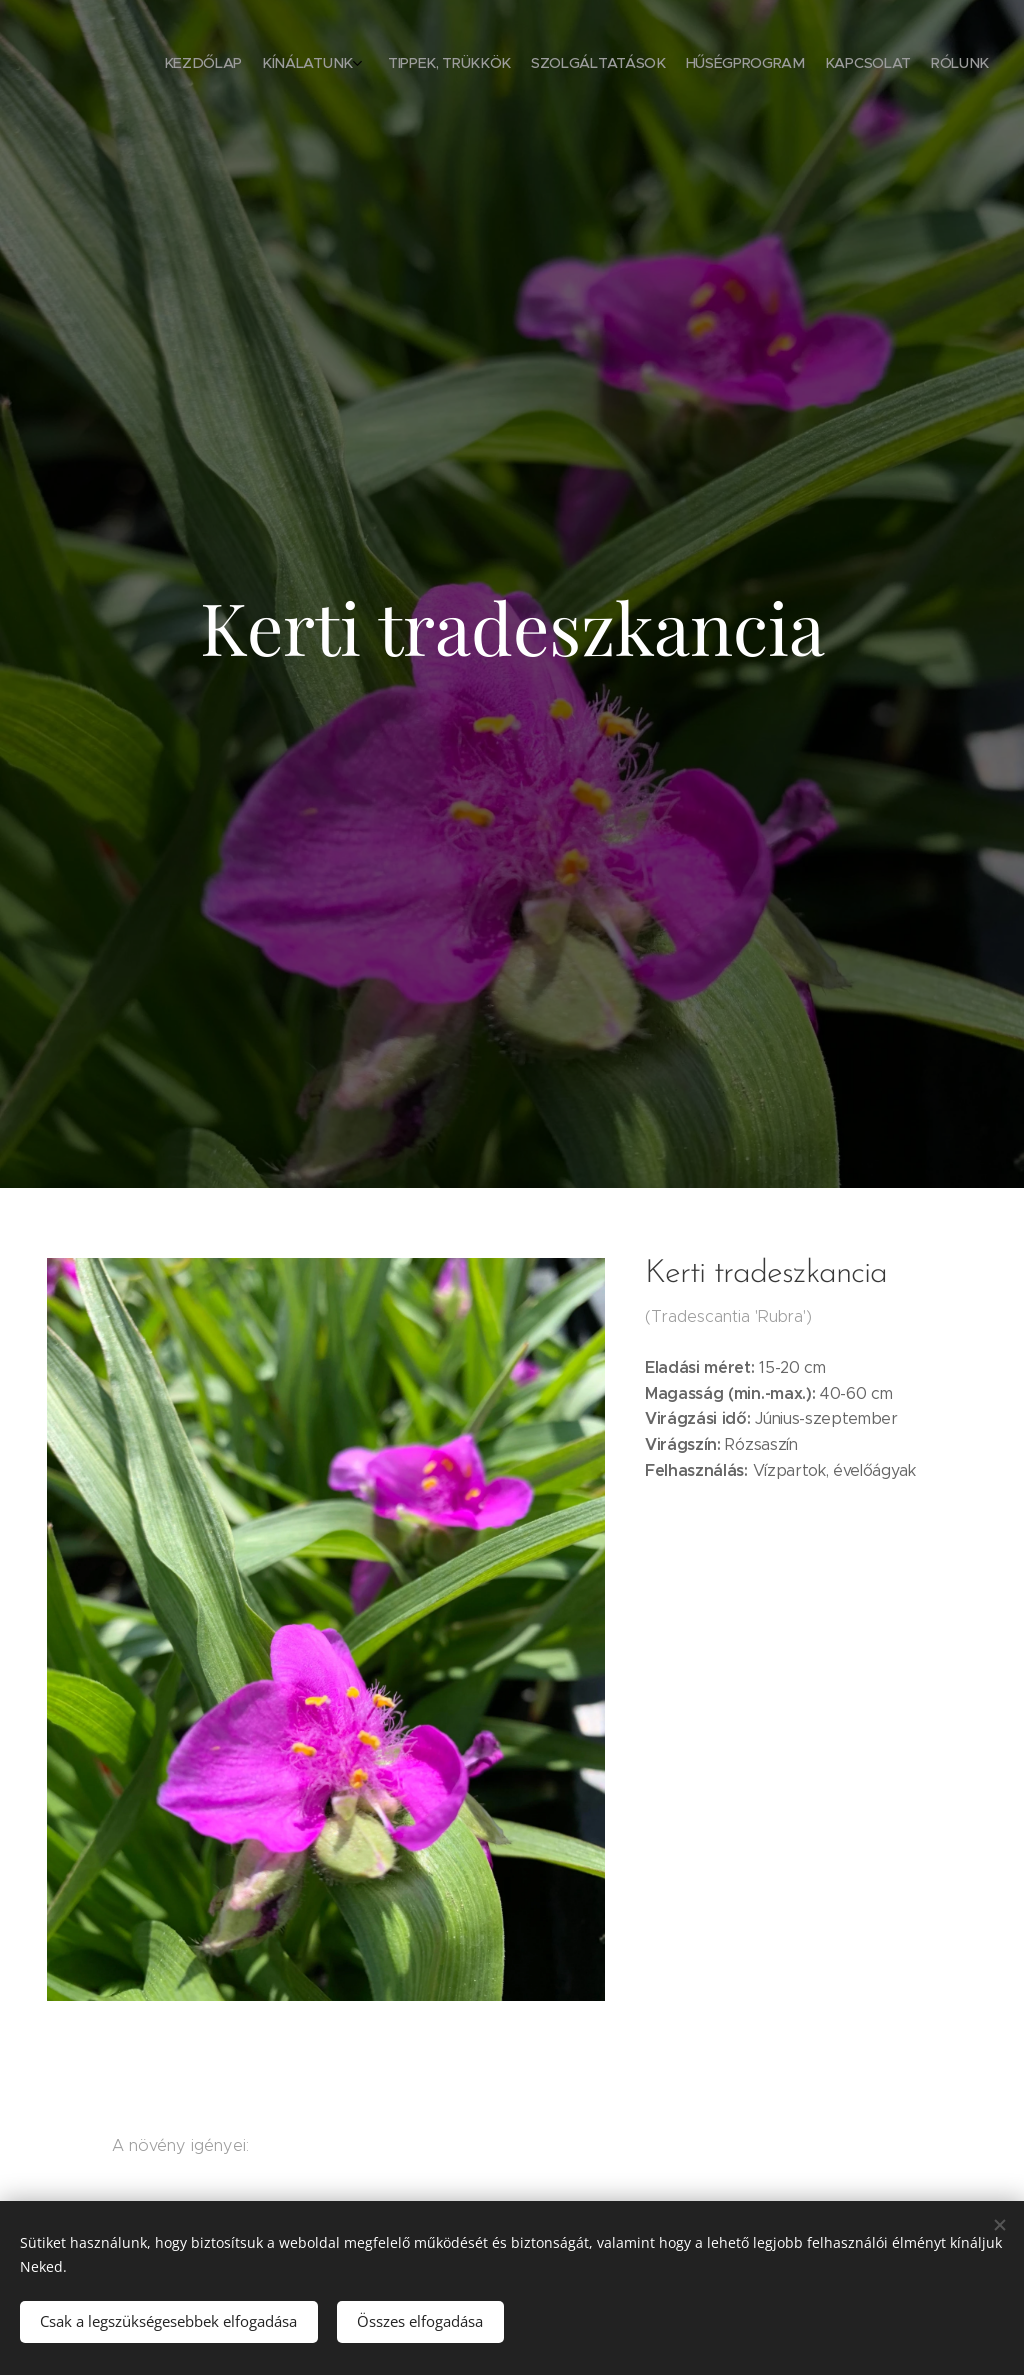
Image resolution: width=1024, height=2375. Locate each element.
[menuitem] (856, 65)
